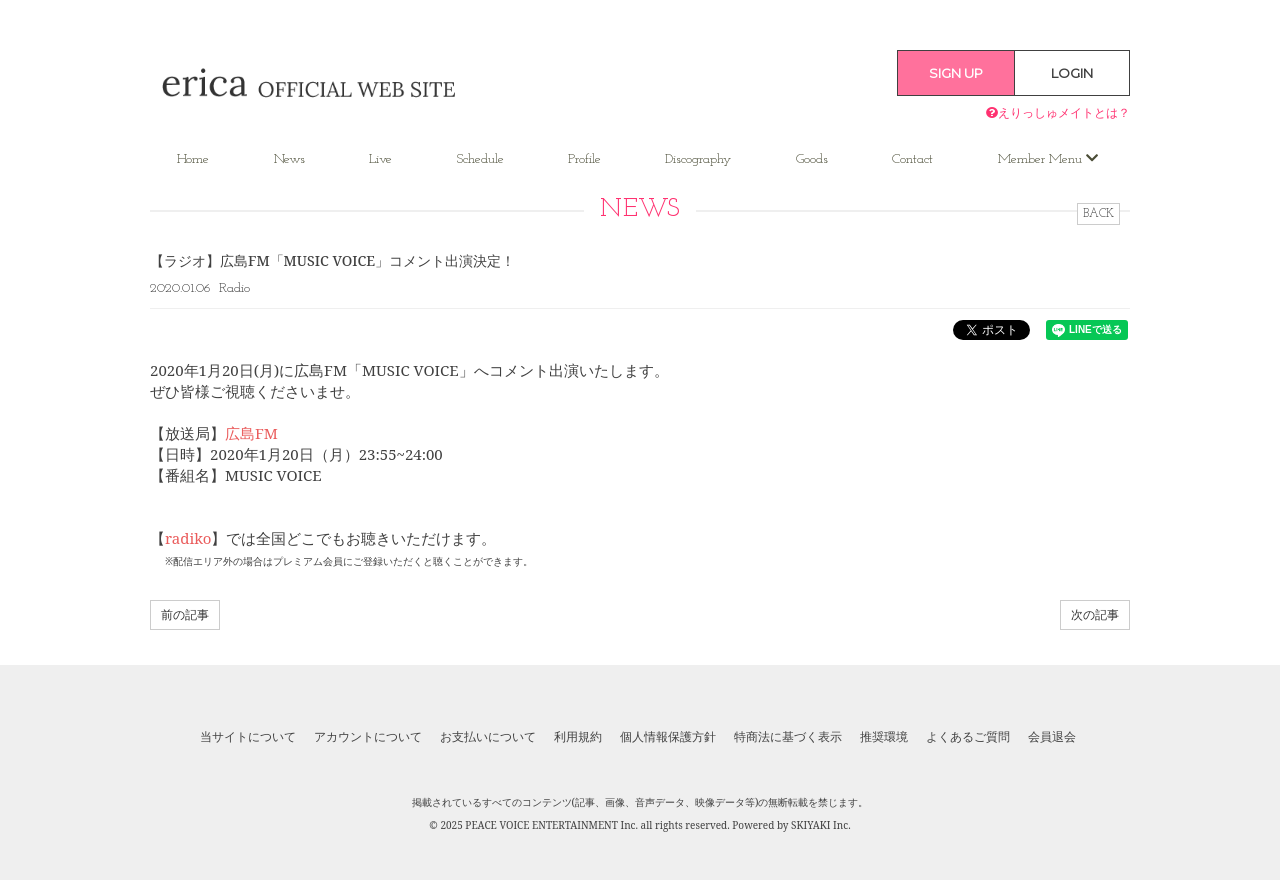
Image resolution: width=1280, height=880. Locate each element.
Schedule (480, 159)
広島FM (251, 433)
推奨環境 (884, 737)
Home (193, 159)
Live (380, 159)
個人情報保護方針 (668, 737)
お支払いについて (488, 737)
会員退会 (1052, 737)
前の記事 (185, 614)
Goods (812, 159)
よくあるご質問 (968, 737)
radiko (188, 538)
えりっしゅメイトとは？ (1058, 112)
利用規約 (578, 737)
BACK (1098, 214)
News (289, 159)
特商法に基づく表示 (788, 737)
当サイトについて (248, 737)
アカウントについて (368, 737)
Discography (698, 159)
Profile (584, 159)
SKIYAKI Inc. (821, 825)
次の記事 (1095, 614)
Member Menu (1048, 159)
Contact (912, 159)
